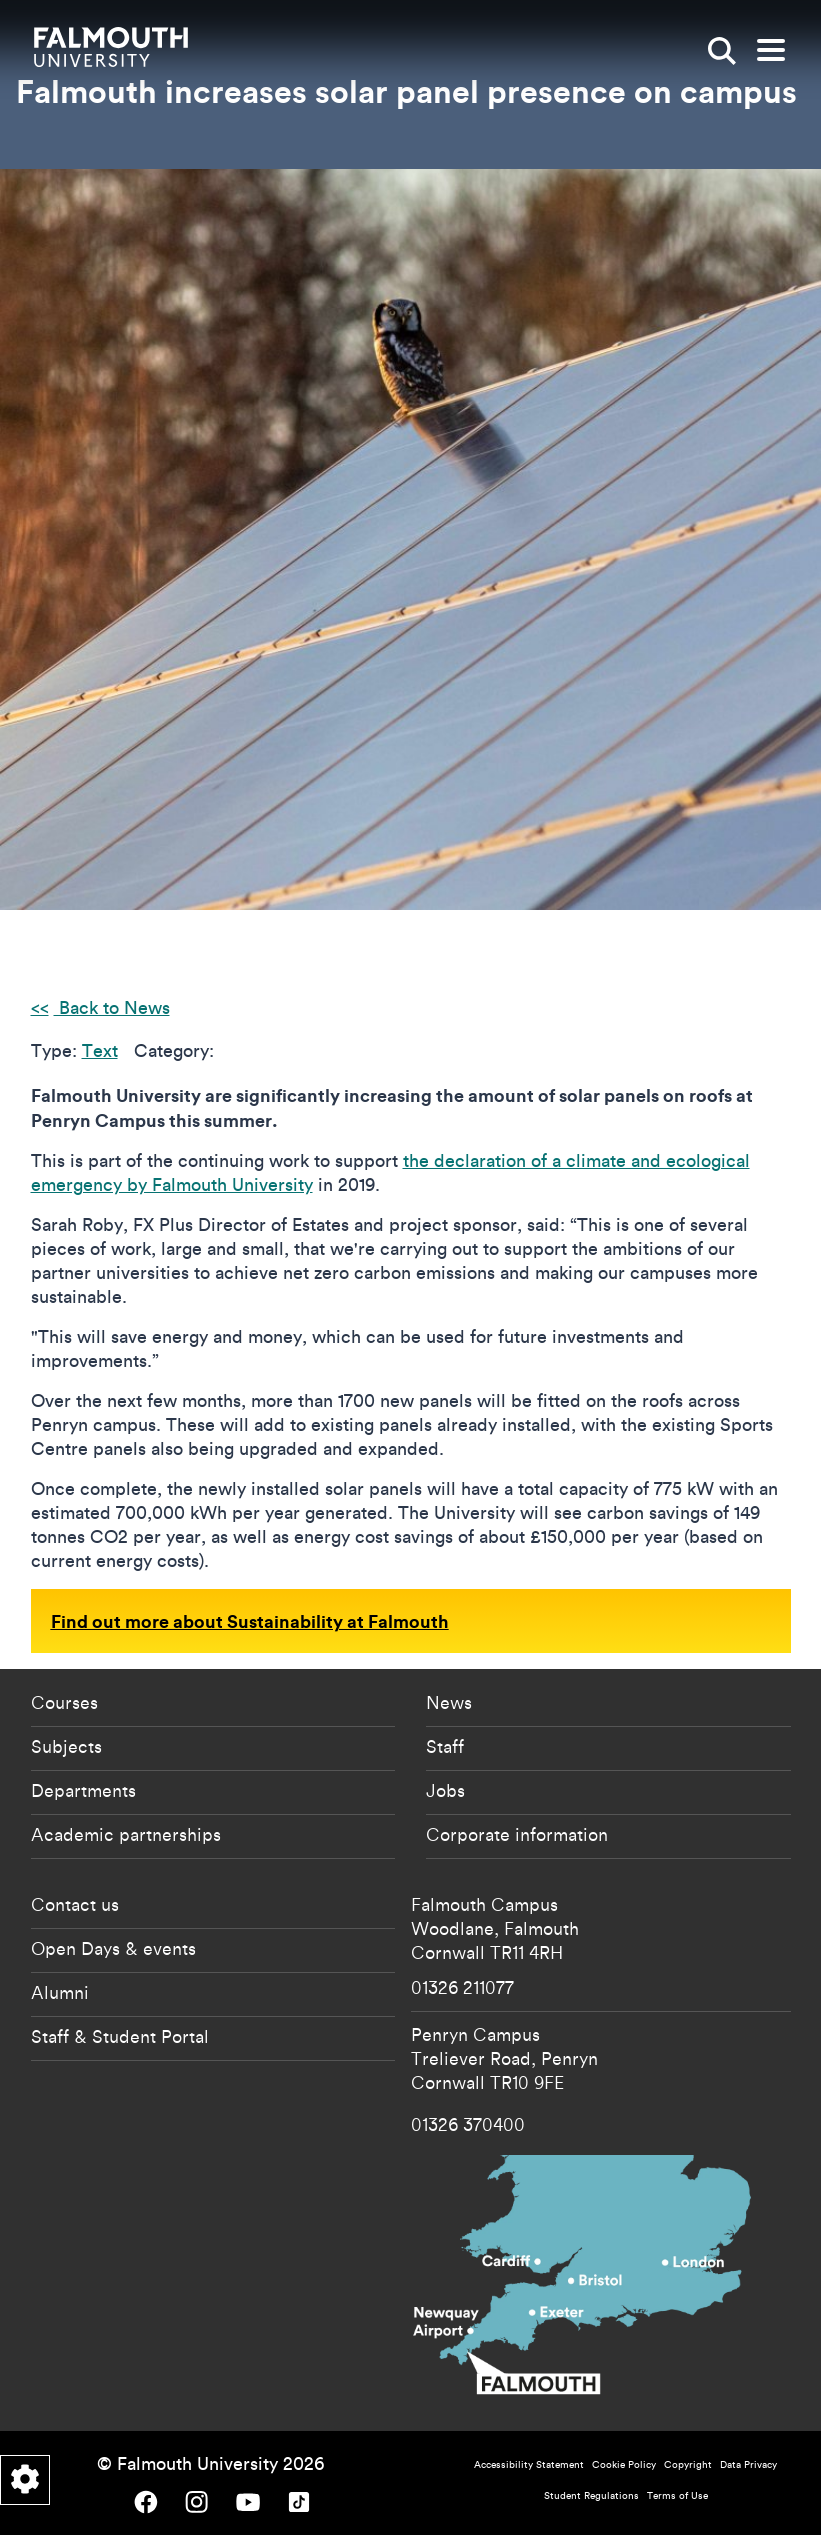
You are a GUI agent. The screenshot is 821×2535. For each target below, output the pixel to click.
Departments (83, 1790)
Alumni (60, 1992)
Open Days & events (113, 1948)
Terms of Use (677, 2495)
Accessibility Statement (529, 2464)
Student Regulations (591, 2495)
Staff (445, 1746)
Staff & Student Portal (120, 2036)
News (449, 1702)
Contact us (75, 1904)
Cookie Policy (624, 2464)
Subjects (66, 1746)
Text (100, 1050)
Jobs (445, 1790)
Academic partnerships (126, 1834)
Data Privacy (748, 2464)
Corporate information (517, 1834)
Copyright (688, 2464)
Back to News (112, 1007)
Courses (64, 1702)
